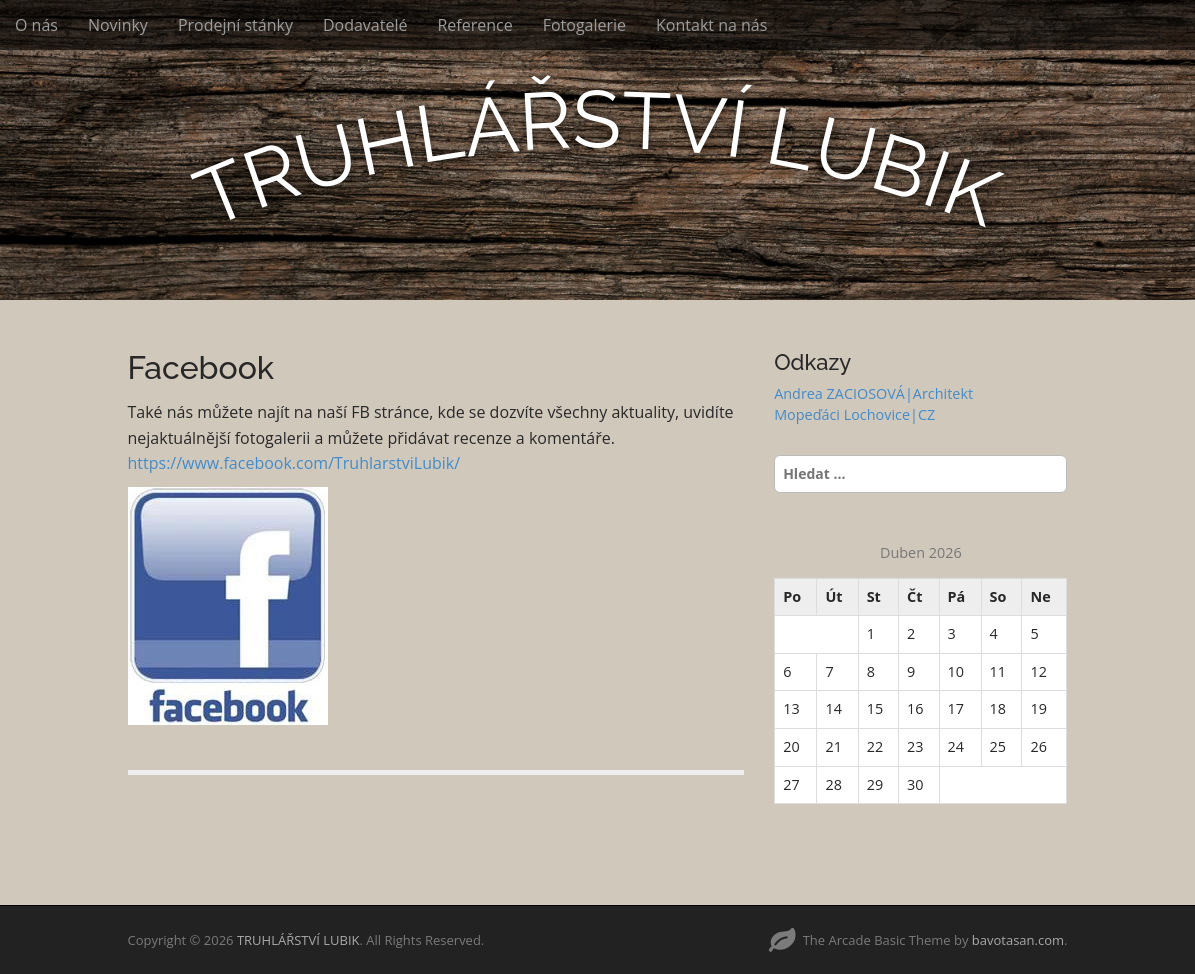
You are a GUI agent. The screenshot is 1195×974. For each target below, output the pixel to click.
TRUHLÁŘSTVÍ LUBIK (298, 940)
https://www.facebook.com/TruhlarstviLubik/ (294, 463)
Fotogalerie (584, 25)
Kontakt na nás (711, 25)
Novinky (118, 25)
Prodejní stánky (235, 25)
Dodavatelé (365, 25)
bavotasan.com (1018, 940)
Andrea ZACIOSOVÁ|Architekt (873, 393)
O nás (36, 25)
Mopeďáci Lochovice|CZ (854, 414)
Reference (474, 25)
